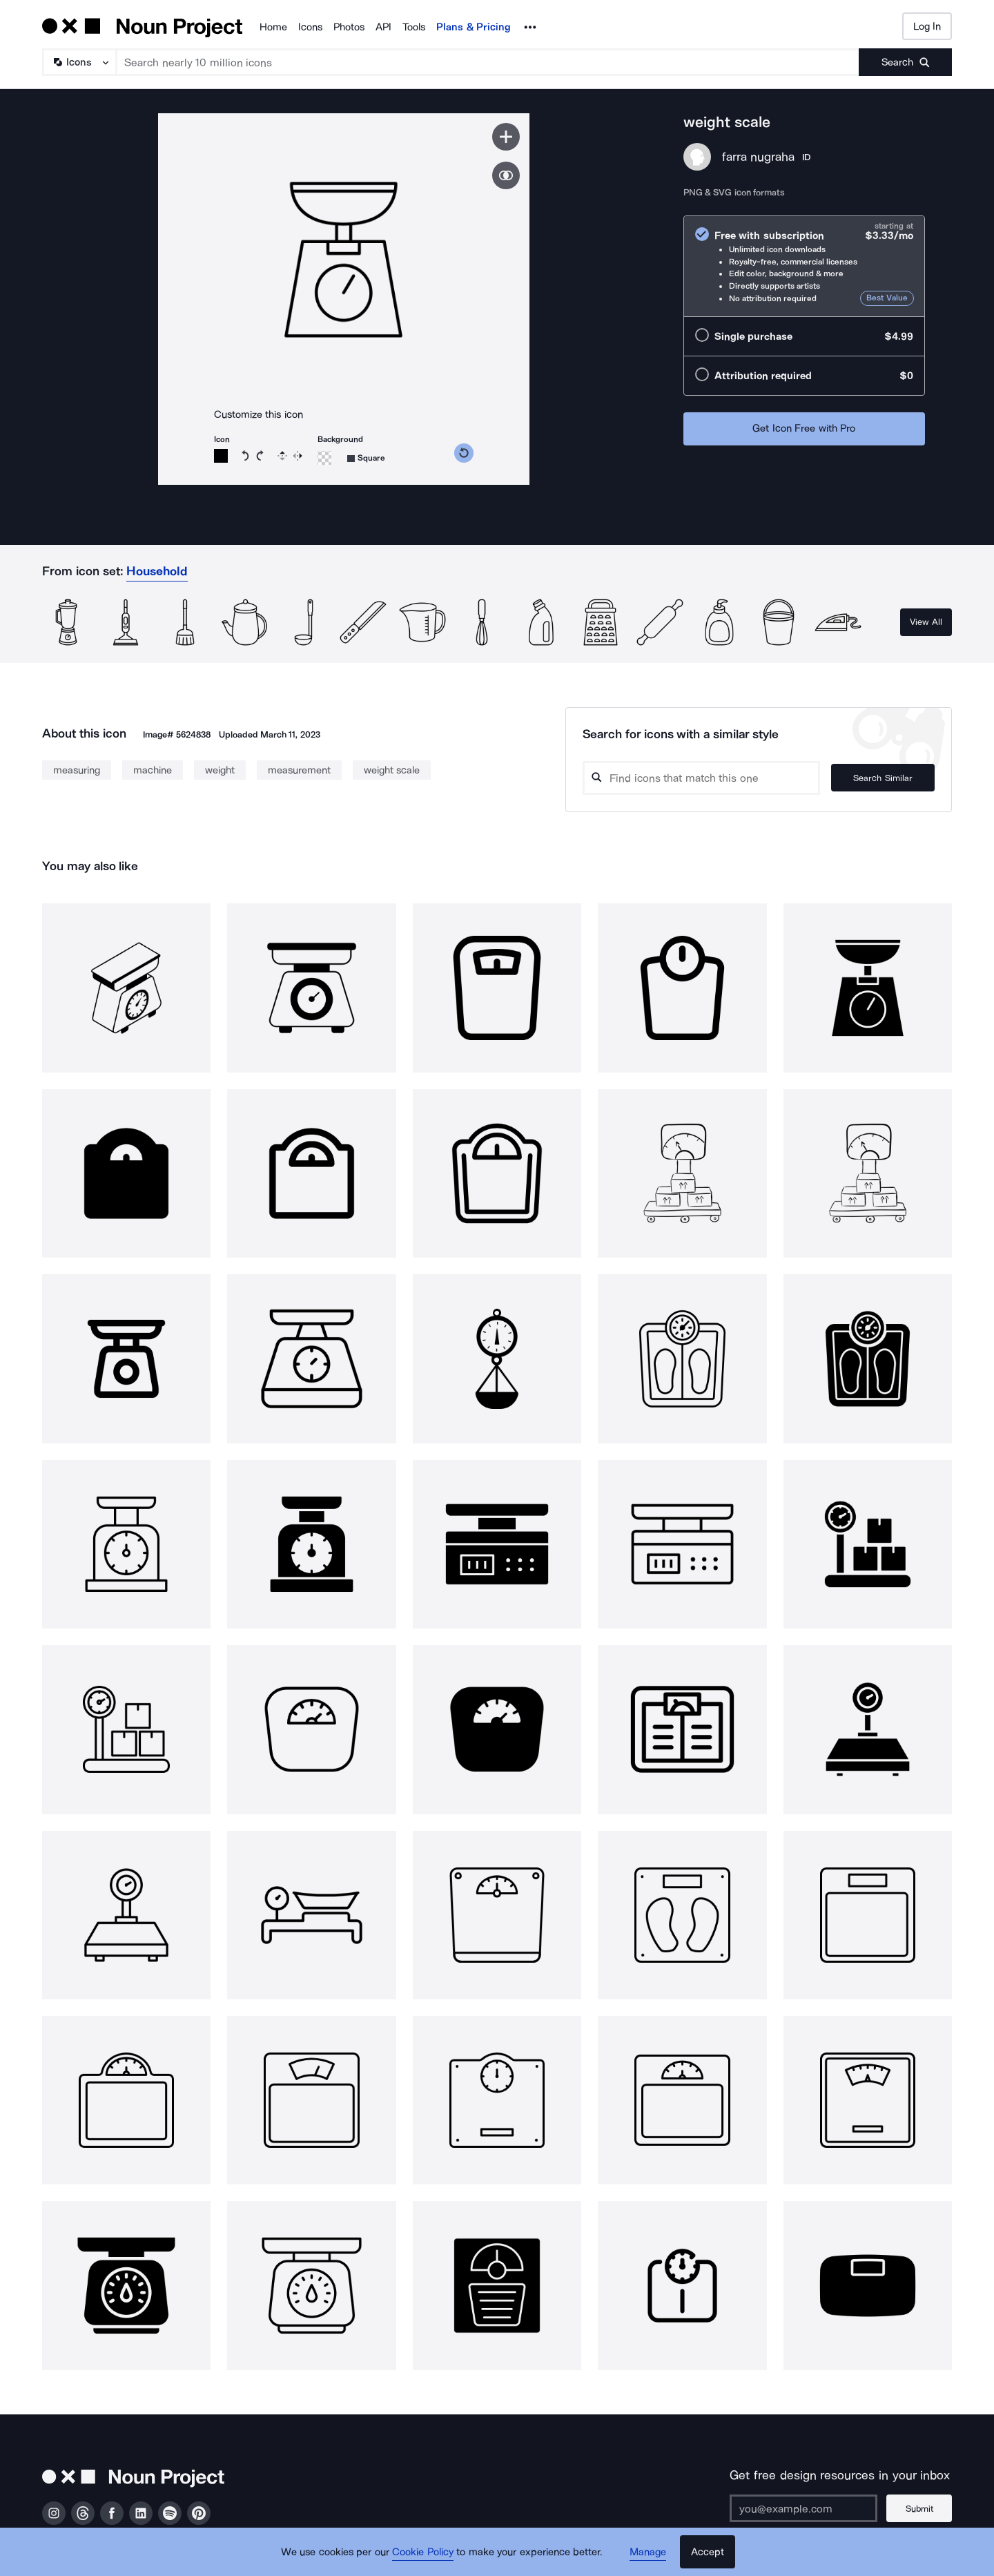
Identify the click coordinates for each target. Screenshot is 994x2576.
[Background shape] (366, 458)
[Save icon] (506, 137)
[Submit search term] (905, 62)
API (383, 27)
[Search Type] (78, 62)
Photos (348, 27)
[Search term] (488, 62)
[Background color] (324, 457)
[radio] (804, 266)
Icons (310, 27)
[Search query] (701, 778)
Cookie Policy (423, 2552)
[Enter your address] (803, 2508)
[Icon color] (220, 455)
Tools (413, 27)
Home (273, 27)
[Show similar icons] (506, 175)
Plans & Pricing (473, 27)
